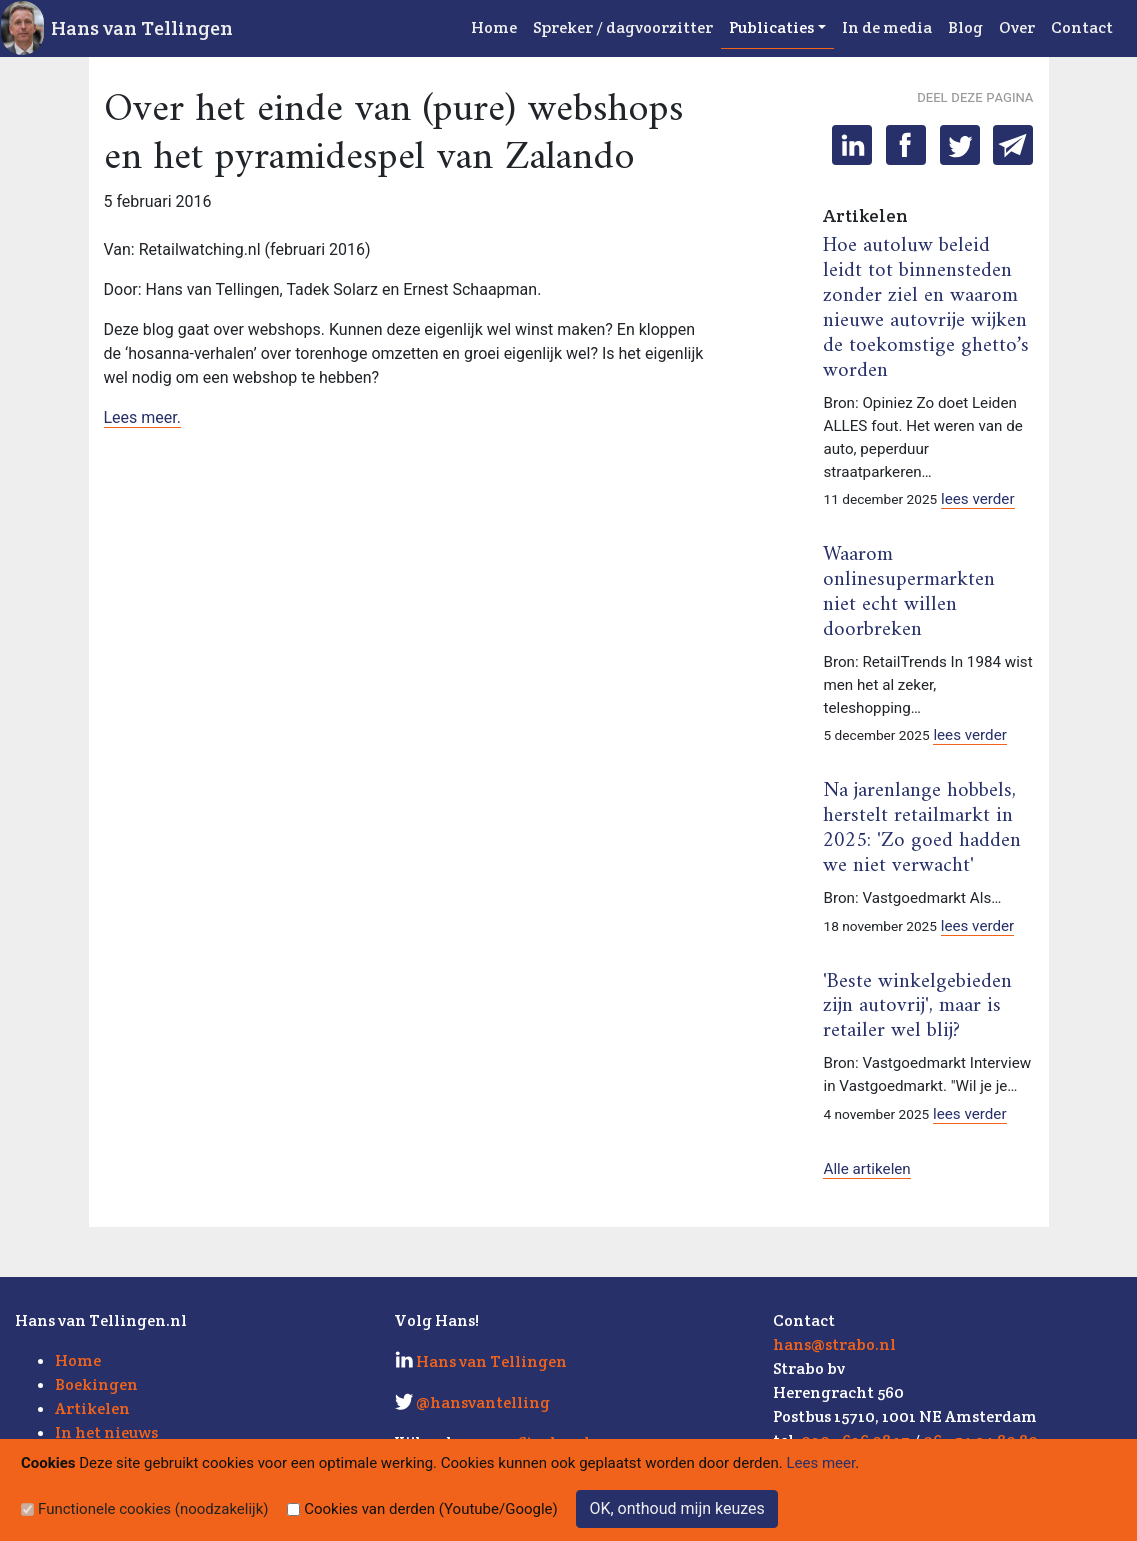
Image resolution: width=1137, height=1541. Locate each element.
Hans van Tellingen (142, 28)
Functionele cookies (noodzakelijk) (153, 1509)
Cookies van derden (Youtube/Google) (431, 1509)
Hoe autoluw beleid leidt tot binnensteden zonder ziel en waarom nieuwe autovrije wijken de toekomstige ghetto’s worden (926, 308)
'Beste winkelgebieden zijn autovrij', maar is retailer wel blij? (917, 1007)
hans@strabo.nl (834, 1344)
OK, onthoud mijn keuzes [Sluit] (676, 1508)
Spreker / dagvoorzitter (623, 27)
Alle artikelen (866, 1169)
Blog (965, 27)
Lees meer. (143, 417)
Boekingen (96, 1384)
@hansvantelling (483, 1402)
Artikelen (92, 1408)
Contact (1082, 27)
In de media (887, 27)
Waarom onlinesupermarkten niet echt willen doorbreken (909, 592)
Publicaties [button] (771, 27)
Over (1017, 27)
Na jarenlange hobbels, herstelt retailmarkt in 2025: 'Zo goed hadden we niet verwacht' (922, 828)
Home (494, 27)
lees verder (978, 499)
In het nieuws (106, 1432)
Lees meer (821, 1463)
